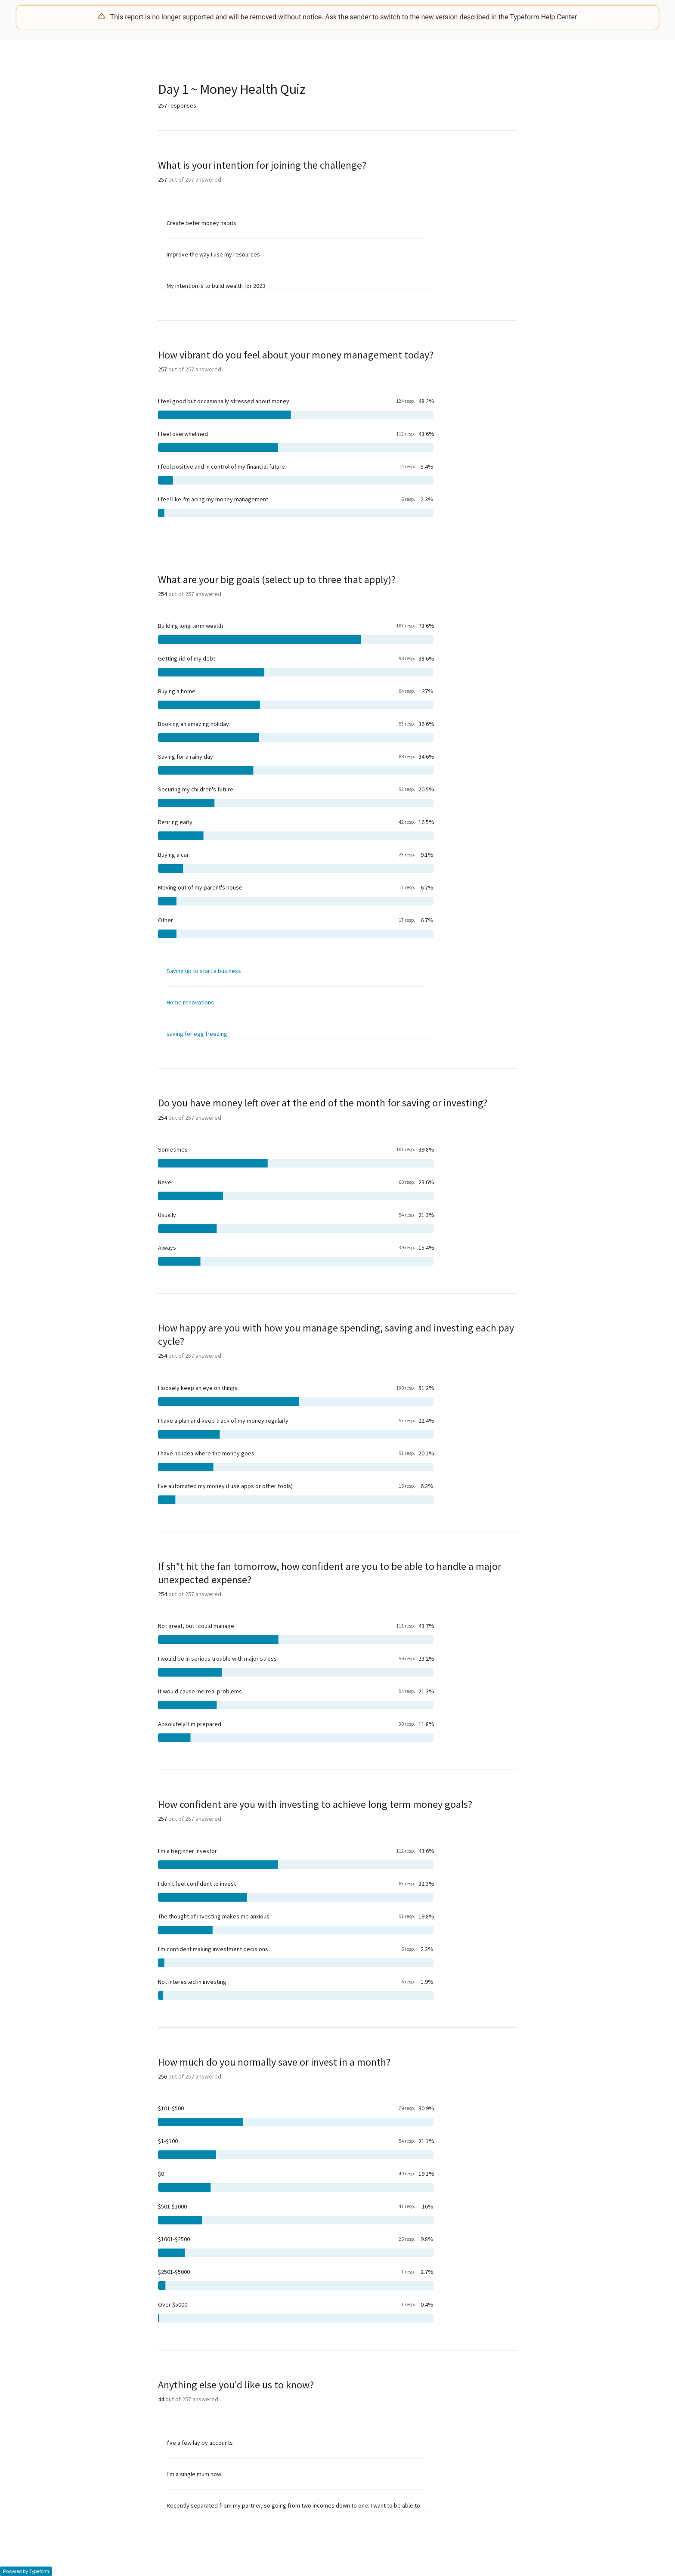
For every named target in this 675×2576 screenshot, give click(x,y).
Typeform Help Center (543, 17)
